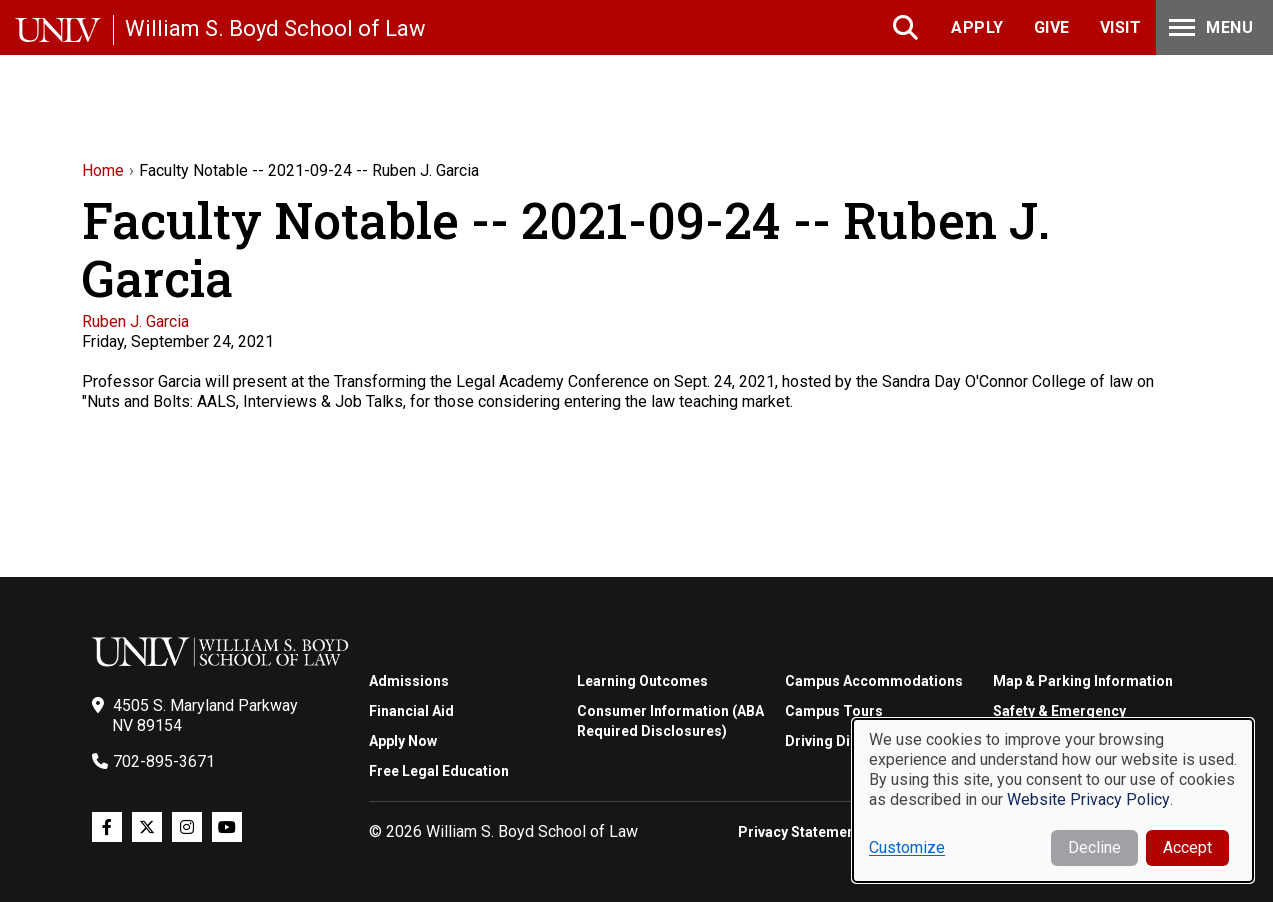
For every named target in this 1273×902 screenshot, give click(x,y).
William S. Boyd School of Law (275, 28)
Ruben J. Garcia (135, 321)
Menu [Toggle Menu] (1209, 27)
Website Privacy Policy (1088, 799)
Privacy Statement (799, 832)
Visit (1121, 27)
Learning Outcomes (642, 681)
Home (103, 170)
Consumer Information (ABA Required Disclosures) (670, 721)
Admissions (409, 681)
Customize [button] (907, 847)
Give (1052, 27)
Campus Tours (834, 711)
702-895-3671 (164, 761)
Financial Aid (411, 711)
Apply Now (403, 741)
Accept (1187, 847)
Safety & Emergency (1059, 711)
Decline (1094, 847)
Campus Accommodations (874, 681)
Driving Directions (845, 741)
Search (907, 27)
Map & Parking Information (1083, 681)
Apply (977, 27)
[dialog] (1053, 800)
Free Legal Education (439, 771)
